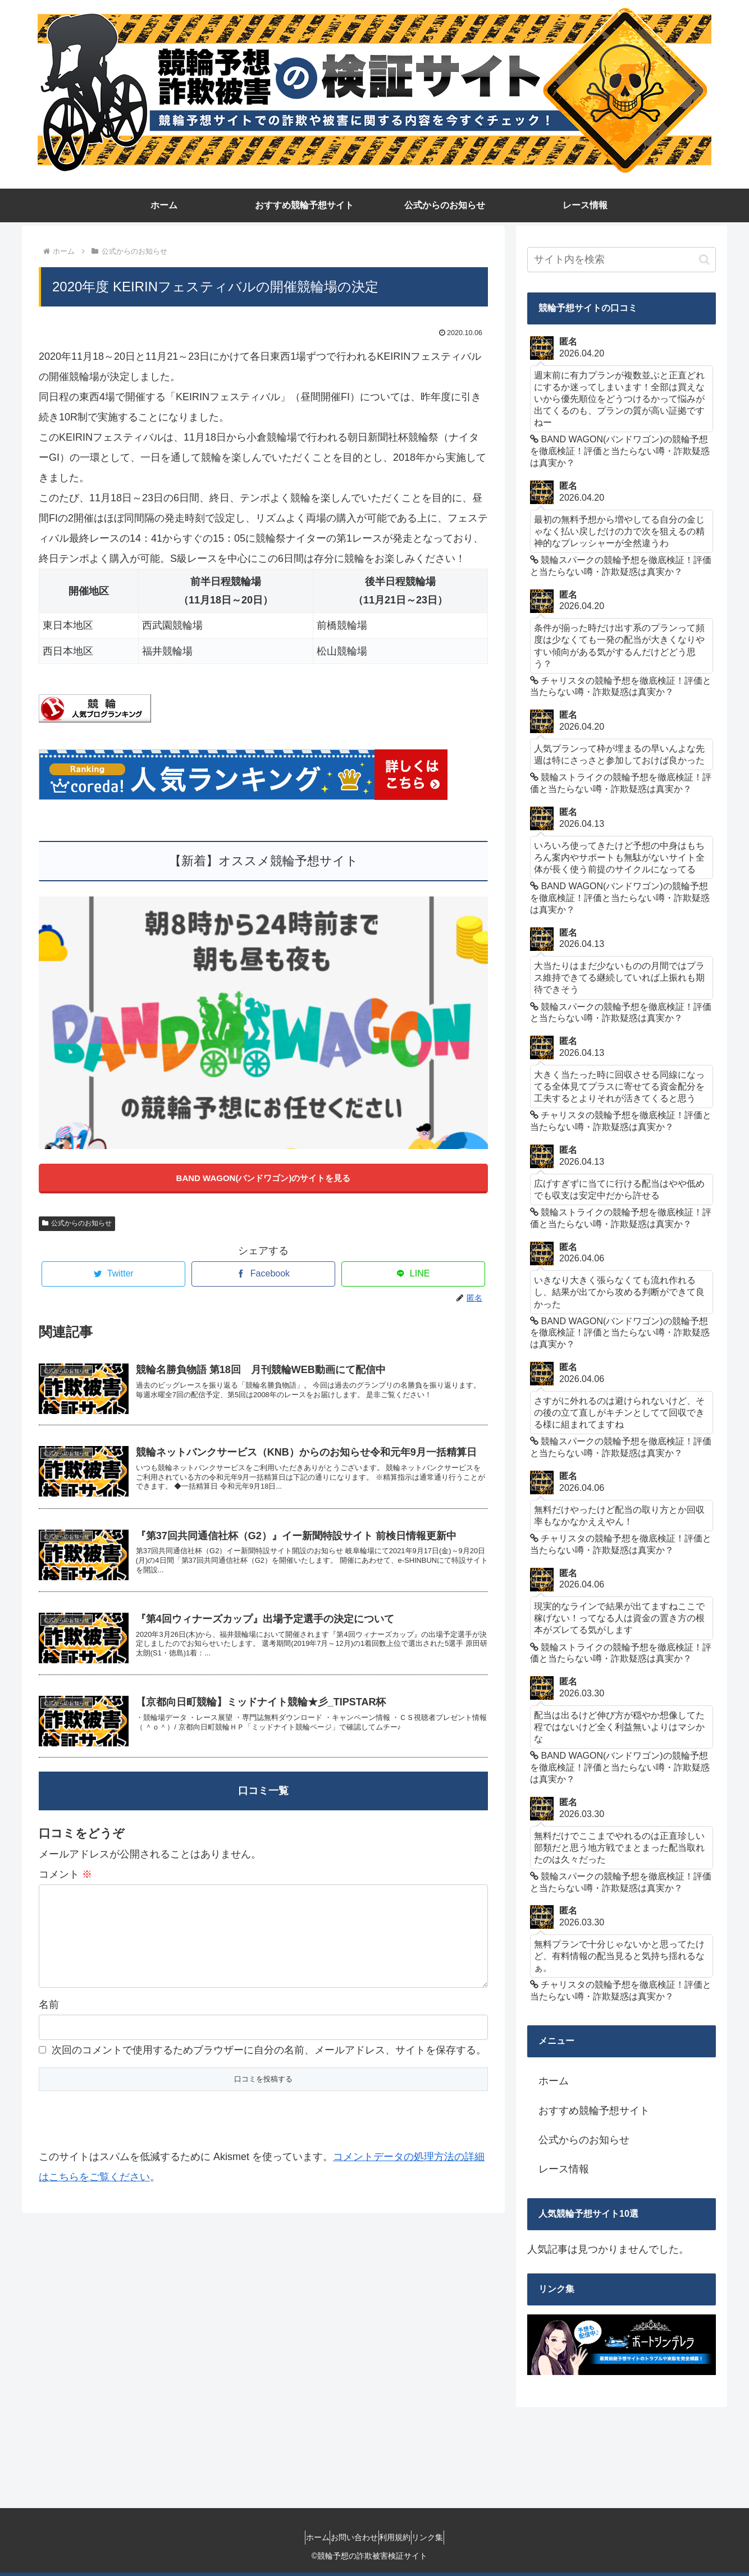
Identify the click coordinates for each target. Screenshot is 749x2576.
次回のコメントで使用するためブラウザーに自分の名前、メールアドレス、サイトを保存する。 (269, 2083)
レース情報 (563, 2169)
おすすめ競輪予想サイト (594, 2110)
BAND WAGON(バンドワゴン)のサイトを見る (263, 1178)
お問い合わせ (349, 2537)
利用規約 (400, 2537)
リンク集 (443, 2537)
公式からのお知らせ (77, 1223)
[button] (704, 259)
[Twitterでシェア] (113, 1274)
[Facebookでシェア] (263, 1274)
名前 (49, 2037)
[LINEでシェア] (413, 1274)
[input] (621, 259)
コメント (65, 1889)
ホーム (553, 2081)
